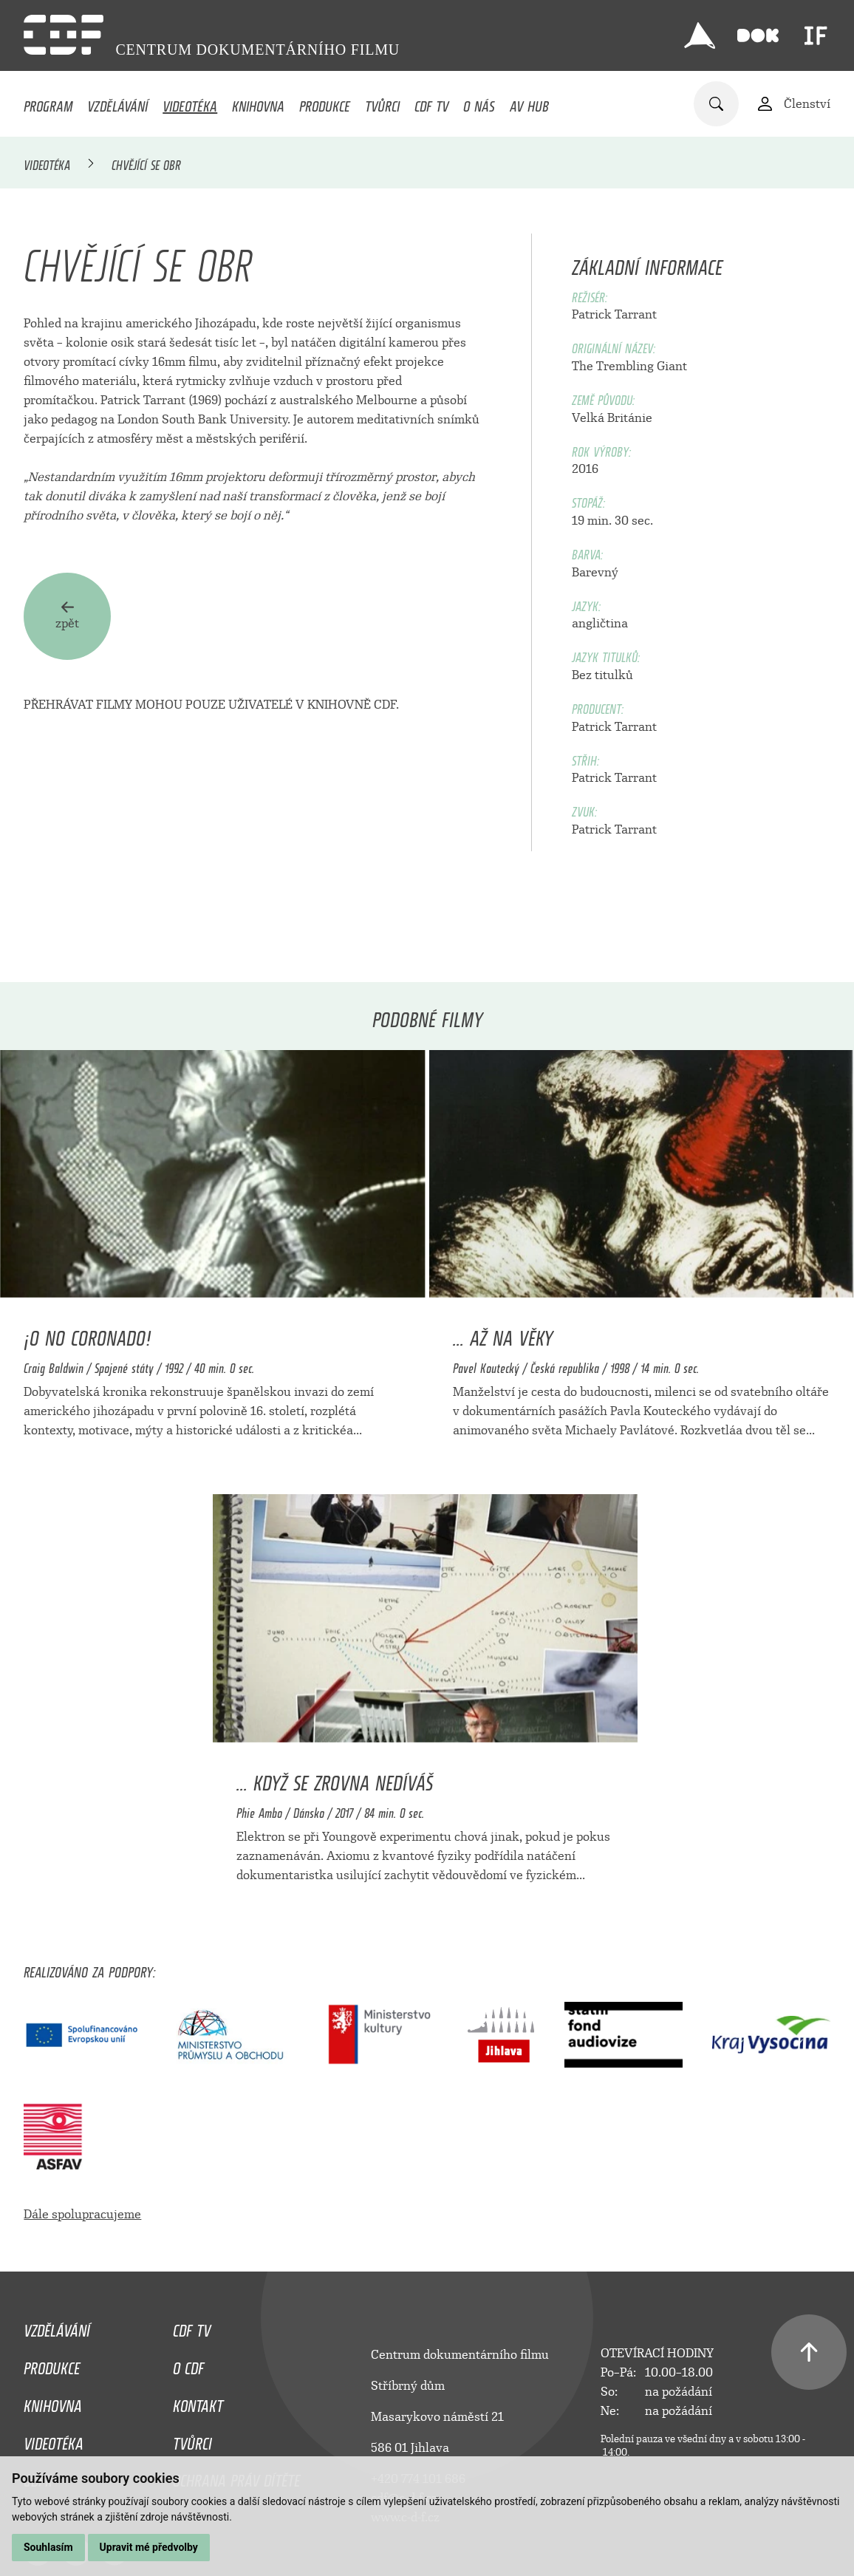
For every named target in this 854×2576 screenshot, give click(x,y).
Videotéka (190, 103)
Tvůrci (382, 103)
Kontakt (198, 2402)
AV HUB (529, 103)
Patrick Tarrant (614, 314)
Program (48, 103)
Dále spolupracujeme (82, 2214)
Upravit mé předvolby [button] (149, 2547)
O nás (479, 103)
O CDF (188, 2364)
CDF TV (431, 103)
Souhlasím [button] (48, 2547)
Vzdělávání (117, 103)
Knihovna (258, 103)
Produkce (324, 103)
